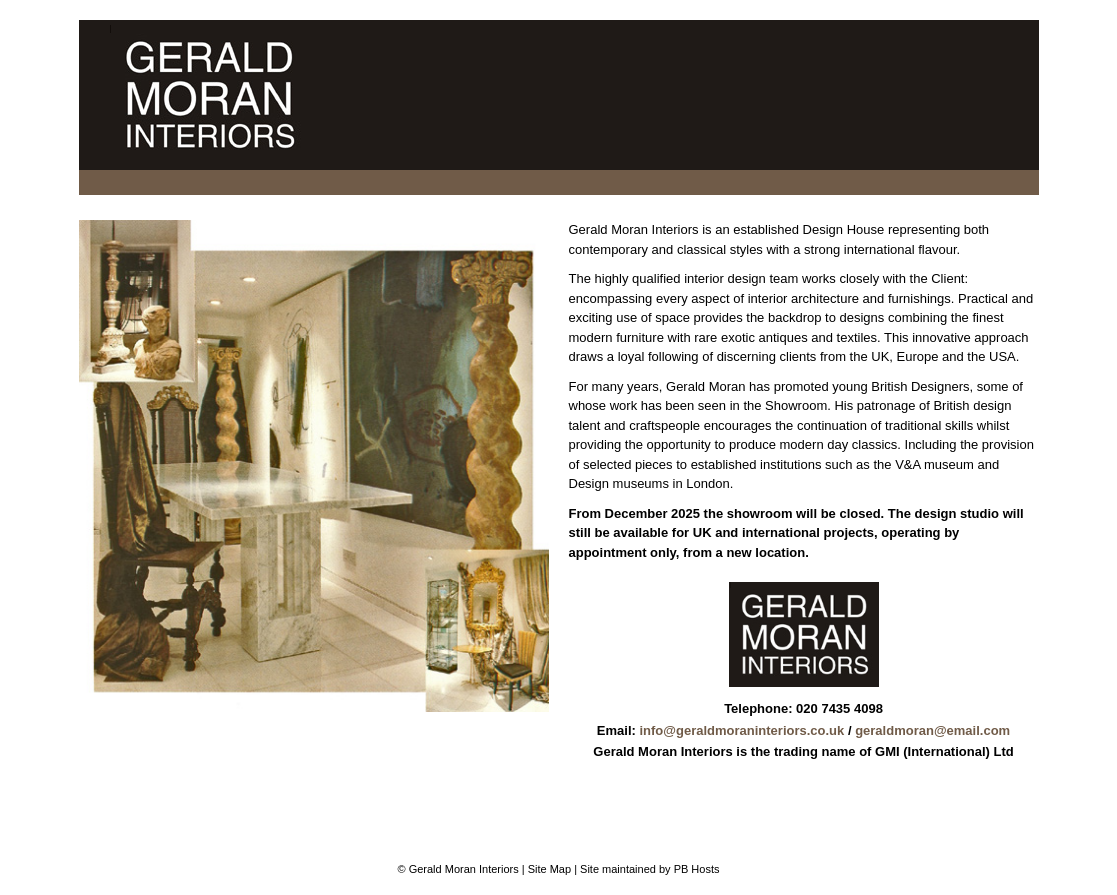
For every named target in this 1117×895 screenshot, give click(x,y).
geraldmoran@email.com (932, 730)
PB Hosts (697, 869)
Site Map (549, 869)
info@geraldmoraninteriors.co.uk (741, 730)
